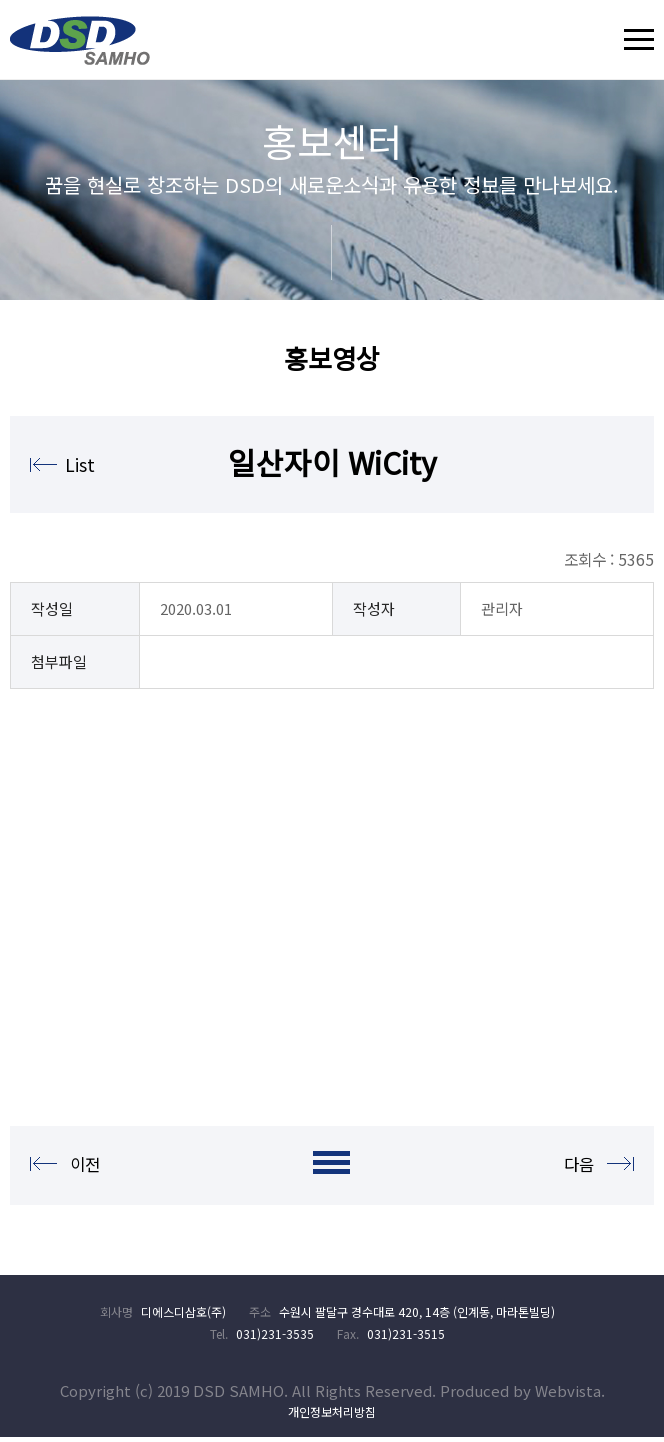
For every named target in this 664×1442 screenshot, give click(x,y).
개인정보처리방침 (332, 1416)
